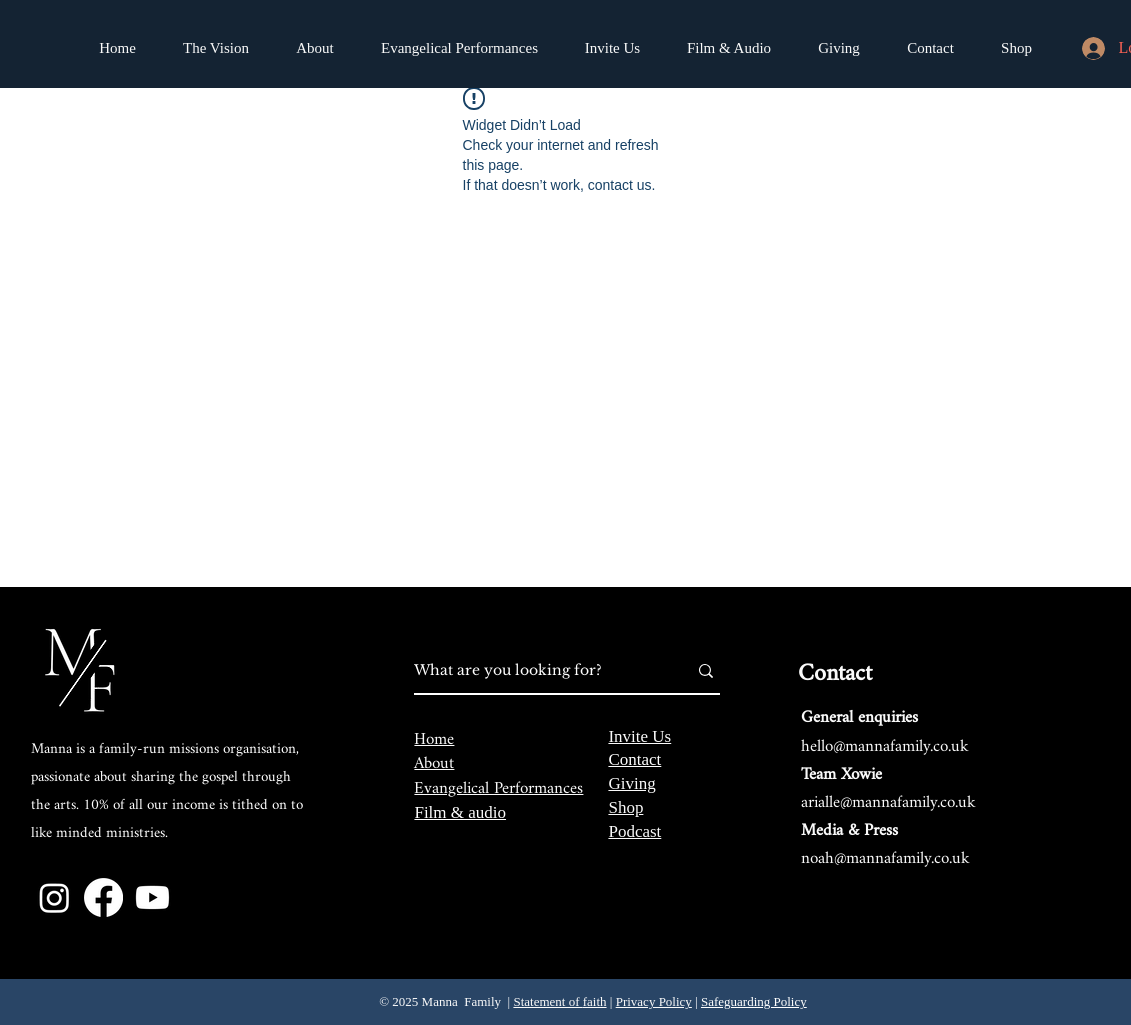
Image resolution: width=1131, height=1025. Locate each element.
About (434, 763)
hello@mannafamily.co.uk (885, 746)
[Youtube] (152, 897)
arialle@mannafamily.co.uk (888, 802)
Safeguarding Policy (754, 1001)
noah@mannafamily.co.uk (885, 858)
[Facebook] (103, 897)
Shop (625, 807)
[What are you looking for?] (535, 671)
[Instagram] (54, 897)
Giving (631, 783)
